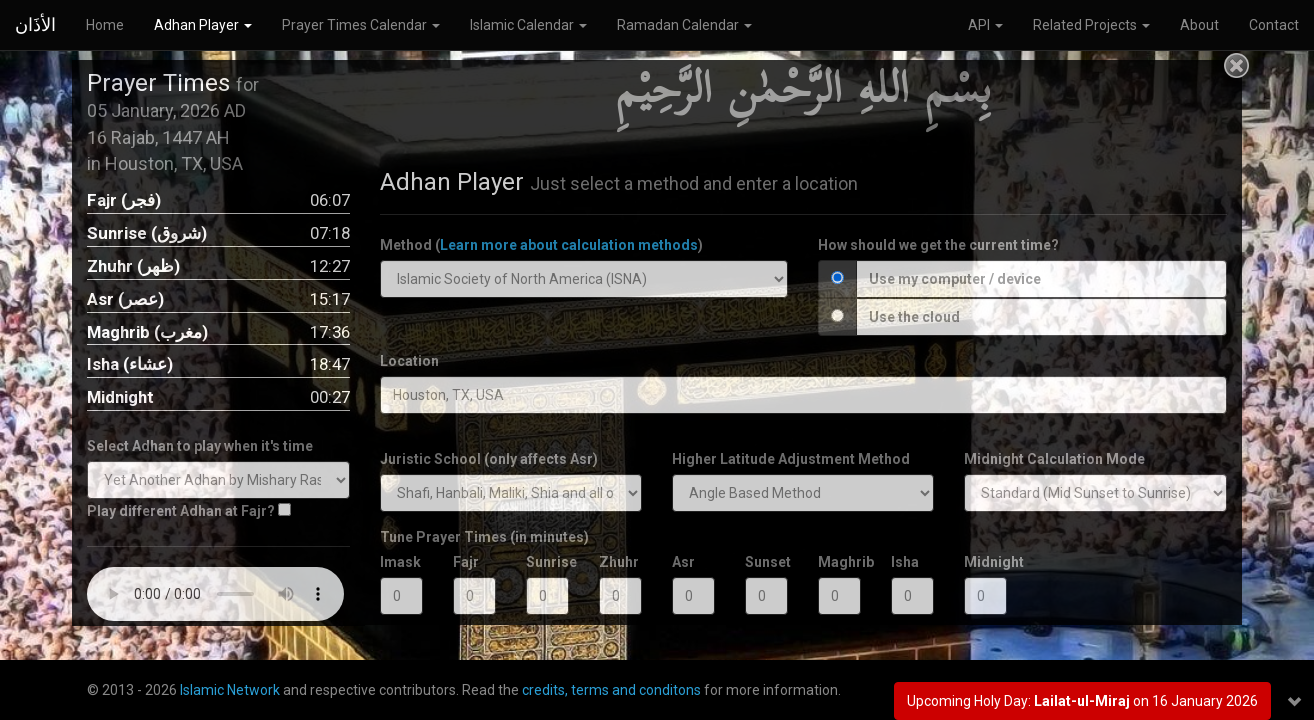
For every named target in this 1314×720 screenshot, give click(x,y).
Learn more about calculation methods (569, 245)
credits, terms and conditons (611, 690)
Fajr (466, 562)
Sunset (766, 562)
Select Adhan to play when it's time (200, 446)
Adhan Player (203, 25)
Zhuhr (619, 562)
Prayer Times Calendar (361, 25)
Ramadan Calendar (684, 25)
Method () (541, 245)
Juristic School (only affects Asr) (489, 459)
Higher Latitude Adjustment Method (791, 459)
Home (105, 25)
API (985, 25)
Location (409, 361)
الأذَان (35, 24)
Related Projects (1091, 25)
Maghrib (839, 562)
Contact (1274, 25)
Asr (683, 562)
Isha (905, 562)
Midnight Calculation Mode (1054, 459)
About (1199, 25)
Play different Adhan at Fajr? (181, 511)
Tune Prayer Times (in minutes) (484, 537)
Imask (400, 562)
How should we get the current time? (938, 245)
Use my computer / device (955, 279)
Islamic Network (230, 690)
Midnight (985, 562)
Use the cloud (914, 317)
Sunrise (547, 562)
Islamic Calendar (528, 25)
